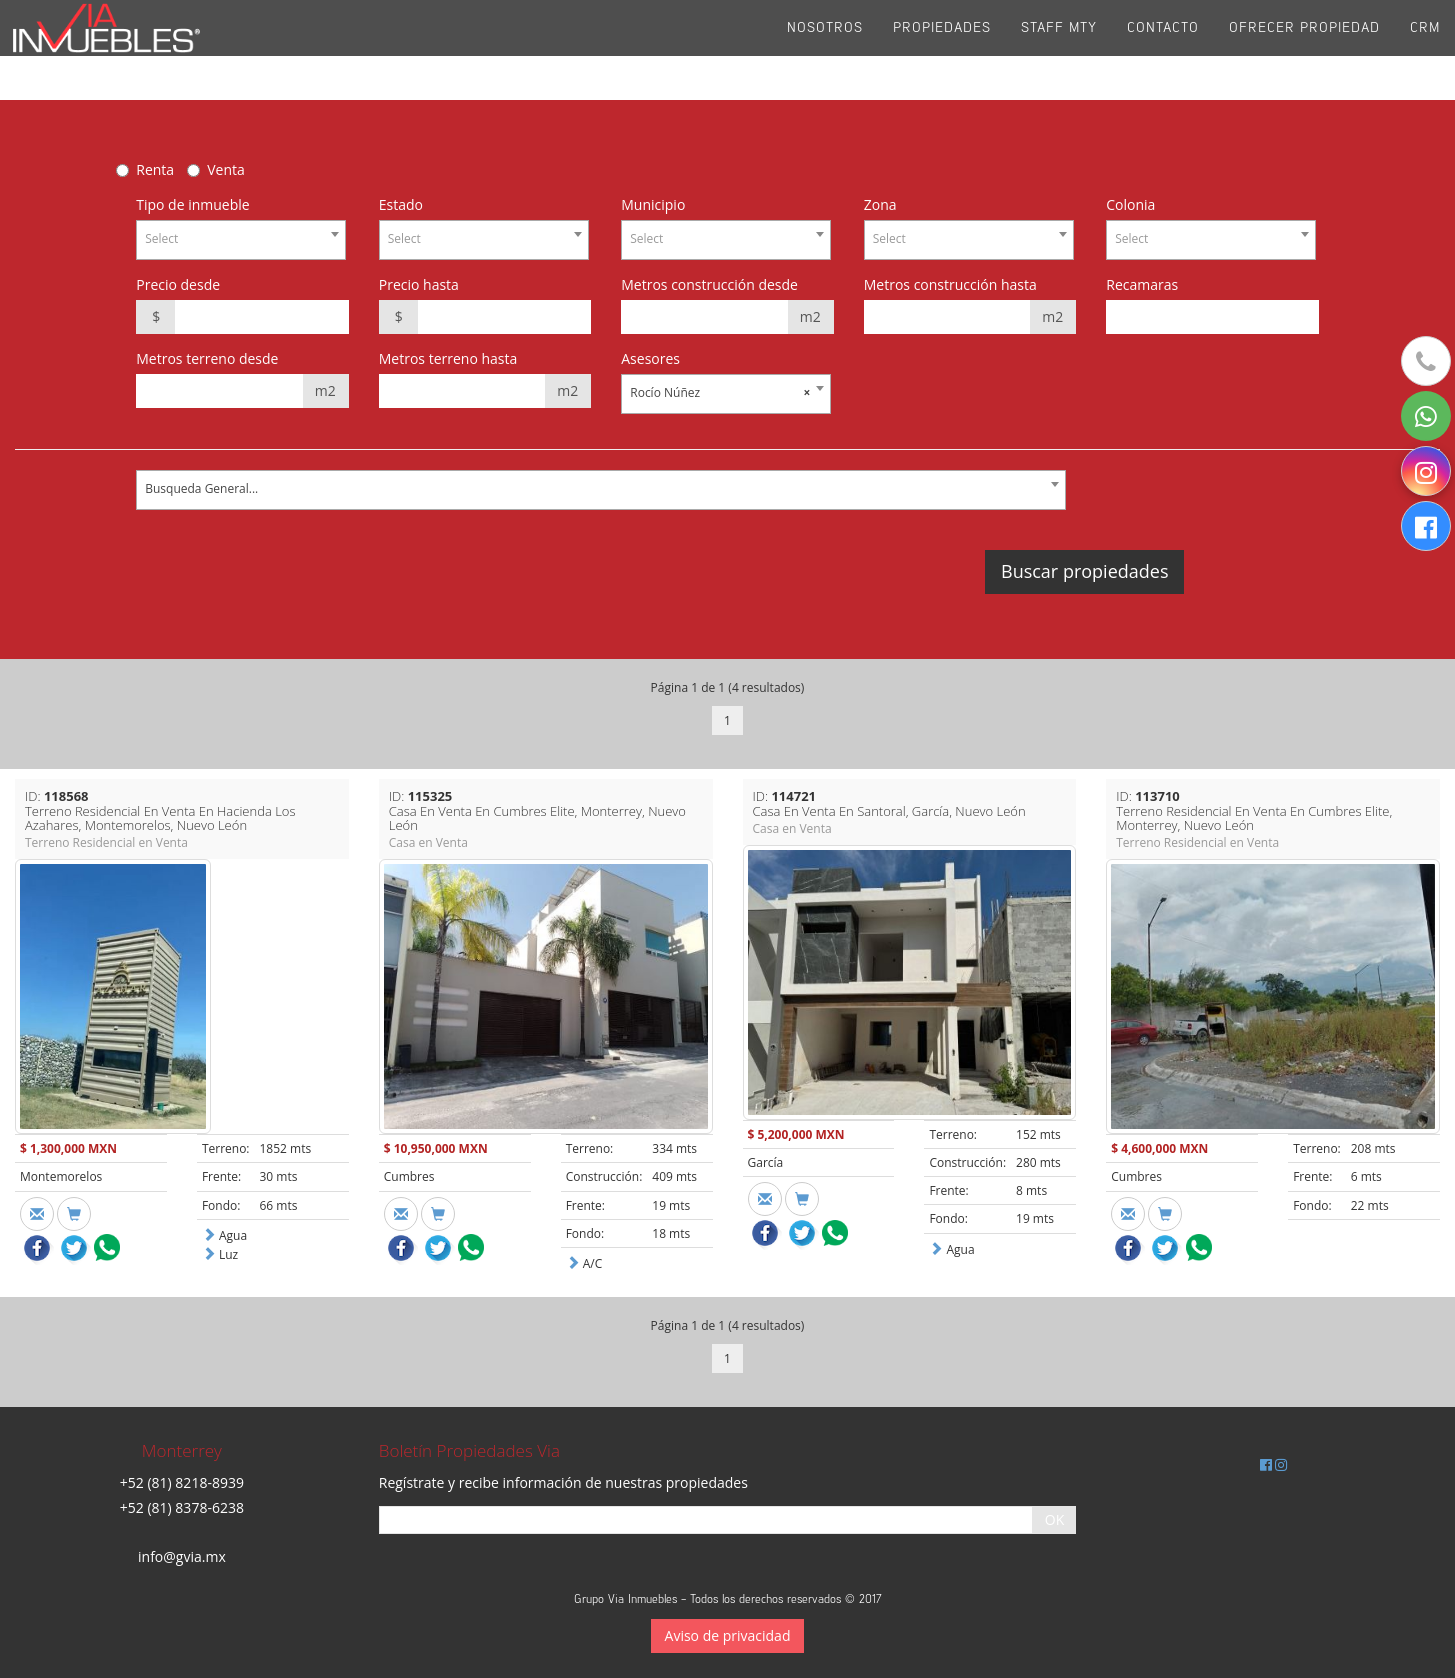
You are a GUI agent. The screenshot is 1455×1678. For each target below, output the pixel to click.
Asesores (650, 358)
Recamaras (1142, 284)
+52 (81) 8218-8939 (182, 1482)
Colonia (1130, 204)
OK (1054, 1519)
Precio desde (178, 284)
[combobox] (241, 240)
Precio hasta (419, 284)
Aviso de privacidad (728, 1635)
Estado (401, 204)
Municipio (653, 204)
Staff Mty (1059, 49)
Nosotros (825, 49)
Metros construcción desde (709, 284)
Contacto (1163, 49)
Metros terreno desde (207, 358)
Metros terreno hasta (448, 358)
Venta (226, 169)
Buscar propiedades (1084, 571)
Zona (880, 204)
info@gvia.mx (182, 1556)
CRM (1425, 49)
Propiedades (942, 49)
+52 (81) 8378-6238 (182, 1507)
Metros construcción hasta (950, 284)
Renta (155, 169)
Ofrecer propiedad (1304, 49)
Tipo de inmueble (192, 204)
